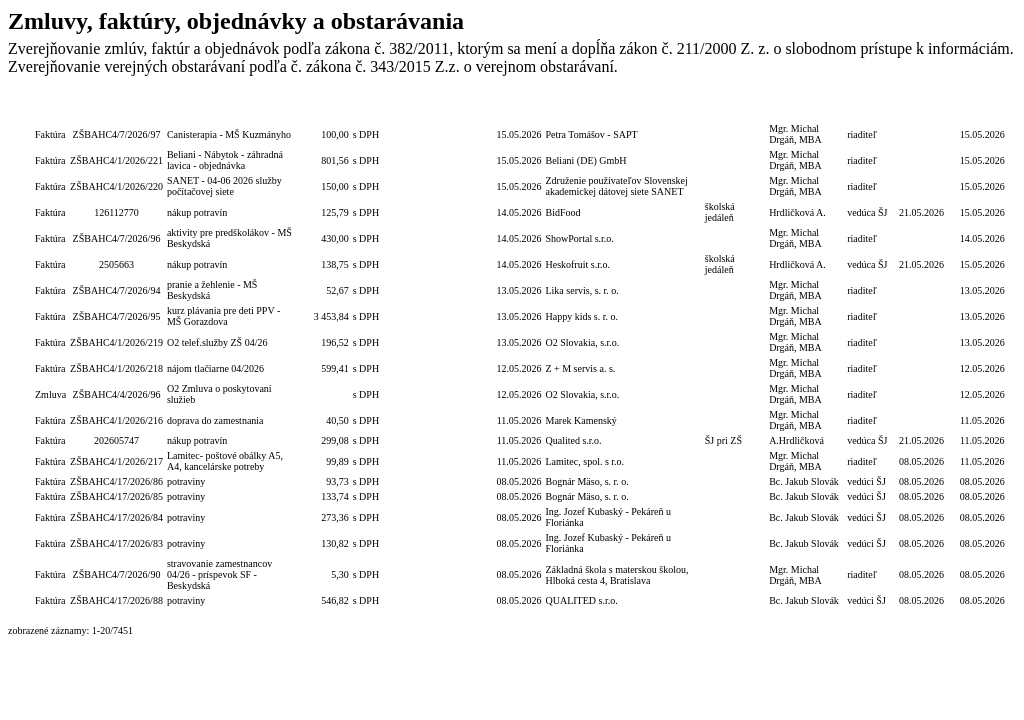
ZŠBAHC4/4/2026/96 (117, 394)
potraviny (186, 481)
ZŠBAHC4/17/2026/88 (116, 600)
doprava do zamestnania (215, 420)
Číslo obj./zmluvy (418, 108)
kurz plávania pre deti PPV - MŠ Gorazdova (223, 316)
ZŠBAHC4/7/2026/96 (117, 238)
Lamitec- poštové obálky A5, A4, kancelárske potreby (225, 461)
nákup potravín (197, 212)
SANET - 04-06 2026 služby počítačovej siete (224, 186)
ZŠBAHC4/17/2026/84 (116, 517)
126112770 (116, 212)
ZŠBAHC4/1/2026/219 (116, 342)
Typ (50, 108)
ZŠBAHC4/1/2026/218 (116, 368)
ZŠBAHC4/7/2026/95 (117, 316)
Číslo (117, 108)
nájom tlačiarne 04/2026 (215, 368)
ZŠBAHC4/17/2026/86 (116, 481)
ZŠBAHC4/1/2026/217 (116, 461)
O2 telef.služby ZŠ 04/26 (217, 342)
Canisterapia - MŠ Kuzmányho (229, 134)
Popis (230, 108)
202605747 (116, 440)
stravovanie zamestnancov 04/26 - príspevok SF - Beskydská (219, 574)
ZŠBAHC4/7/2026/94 (117, 290)
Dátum (518, 108)
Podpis (806, 108)
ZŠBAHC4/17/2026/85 (116, 496)
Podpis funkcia (869, 108)
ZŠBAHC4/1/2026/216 (116, 420)
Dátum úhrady (921, 108)
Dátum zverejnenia (982, 108)
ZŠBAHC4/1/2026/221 (116, 160)
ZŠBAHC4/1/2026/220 (116, 186)
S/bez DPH (368, 108)
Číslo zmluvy (472, 108)
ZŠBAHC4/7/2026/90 (117, 574)
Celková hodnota (324, 108)
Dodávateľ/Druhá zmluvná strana (623, 108)
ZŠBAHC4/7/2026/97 (117, 134)
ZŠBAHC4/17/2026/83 (116, 543)
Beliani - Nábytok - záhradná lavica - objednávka (225, 160)
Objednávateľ (735, 108)
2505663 (116, 264)
